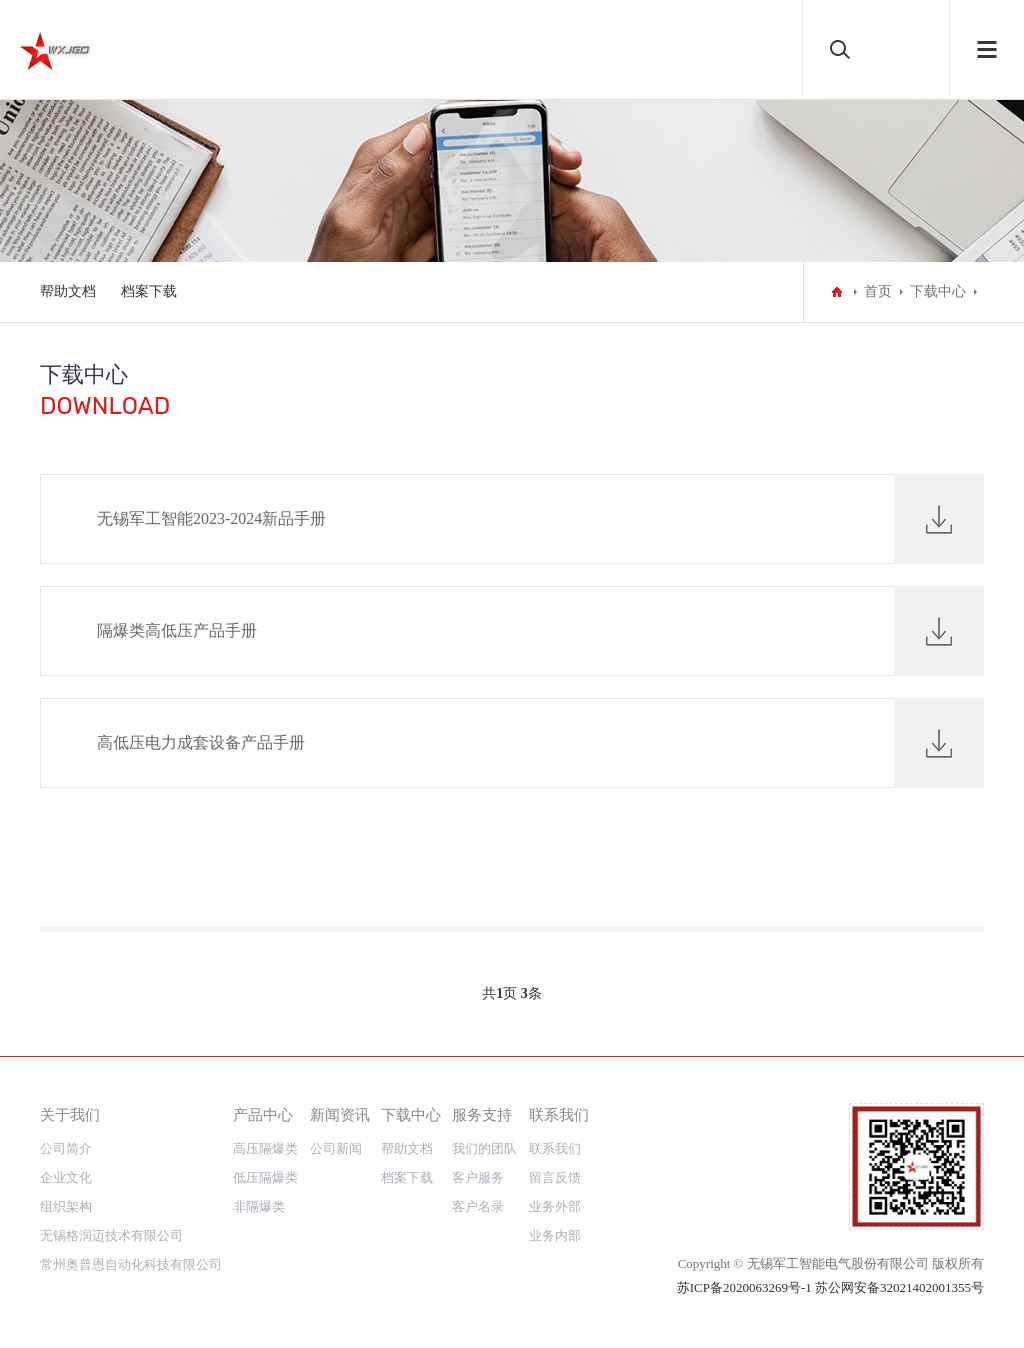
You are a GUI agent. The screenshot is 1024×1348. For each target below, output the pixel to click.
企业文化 (66, 1177)
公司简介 (66, 1148)
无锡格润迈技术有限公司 (111, 1235)
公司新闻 (336, 1148)
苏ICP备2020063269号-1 (746, 1287)
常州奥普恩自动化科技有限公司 (131, 1264)
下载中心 (938, 291)
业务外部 (555, 1206)
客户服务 (478, 1177)
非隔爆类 (259, 1206)
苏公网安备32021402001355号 (899, 1287)
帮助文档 (68, 291)
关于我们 (70, 1114)
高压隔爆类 (265, 1148)
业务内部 (555, 1235)
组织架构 (66, 1206)
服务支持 (482, 1114)
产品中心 (263, 1114)
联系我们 (559, 1114)
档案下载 (149, 291)
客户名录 (478, 1206)
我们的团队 (484, 1148)
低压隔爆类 (265, 1177)
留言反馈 (555, 1177)
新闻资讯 (340, 1114)
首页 (878, 291)
